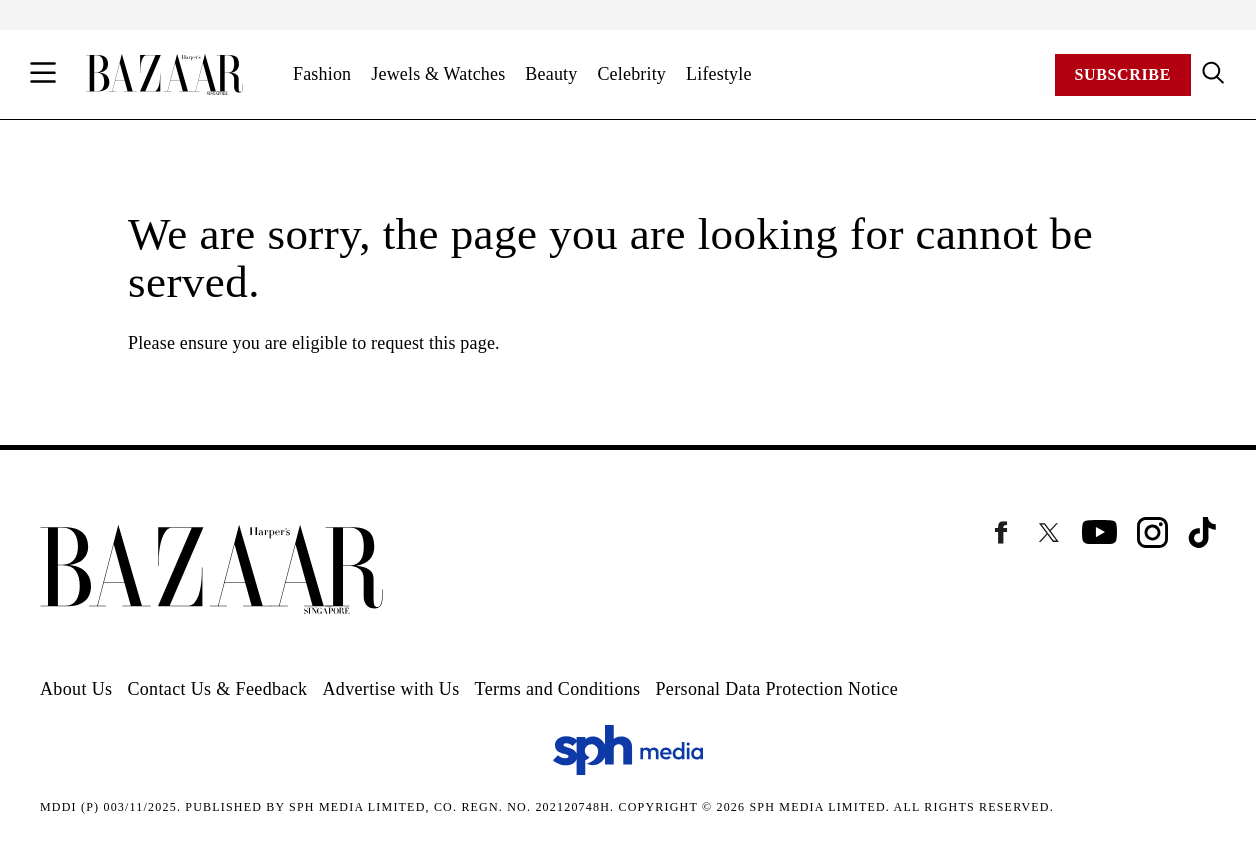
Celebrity (631, 74)
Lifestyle (719, 74)
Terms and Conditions (558, 689)
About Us (76, 689)
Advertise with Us (390, 689)
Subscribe (1123, 74)
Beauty (551, 74)
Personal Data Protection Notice (776, 689)
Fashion (322, 74)
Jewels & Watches (438, 74)
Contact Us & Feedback (217, 689)
